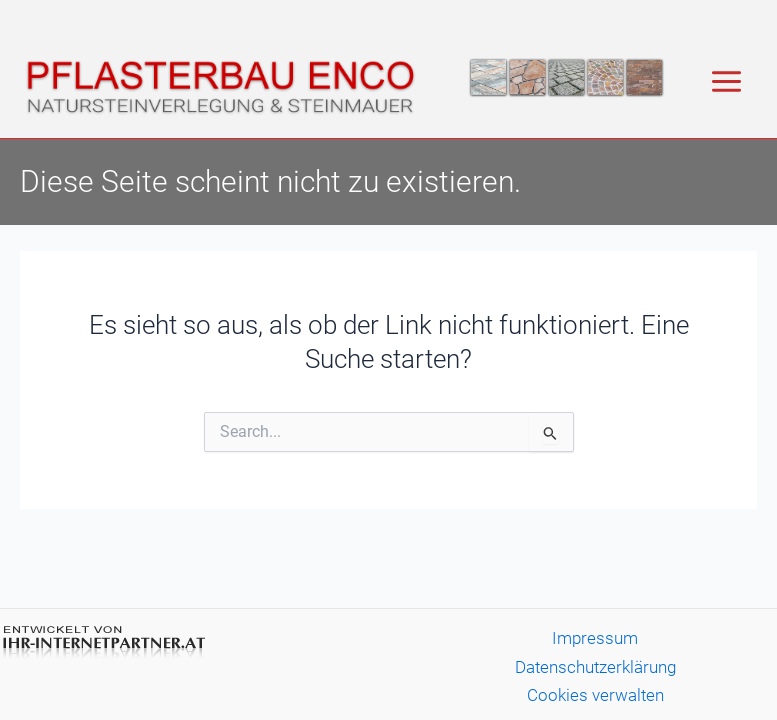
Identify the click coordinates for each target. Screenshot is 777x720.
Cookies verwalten (595, 695)
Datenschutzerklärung (595, 667)
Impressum (595, 638)
